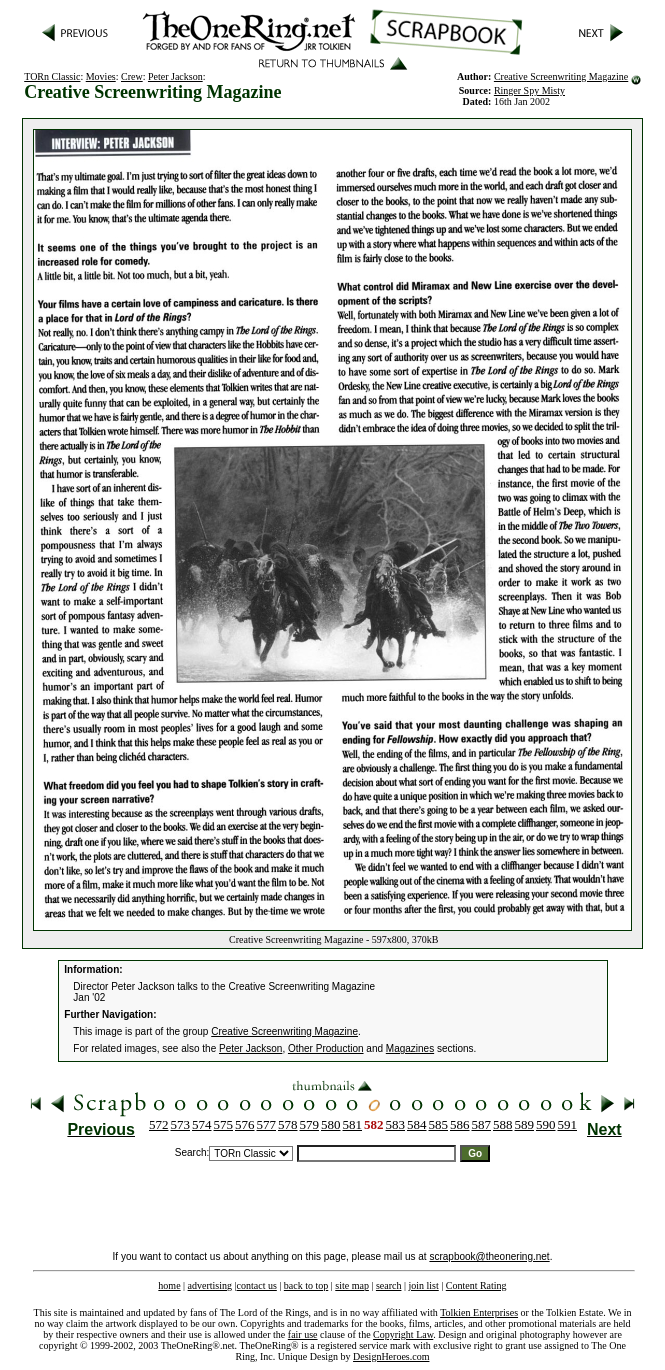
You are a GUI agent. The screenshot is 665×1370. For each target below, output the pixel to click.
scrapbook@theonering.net (489, 1256)
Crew (132, 76)
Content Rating (476, 1285)
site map (352, 1285)
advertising (210, 1285)
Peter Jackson (175, 76)
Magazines (410, 1048)
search (389, 1285)
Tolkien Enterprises (479, 1312)
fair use (303, 1334)
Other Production (326, 1048)
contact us (257, 1285)
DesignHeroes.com (391, 1356)
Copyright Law (403, 1334)
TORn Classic (52, 76)
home (169, 1285)
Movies (101, 76)
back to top (306, 1285)
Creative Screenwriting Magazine (561, 76)
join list (423, 1285)
